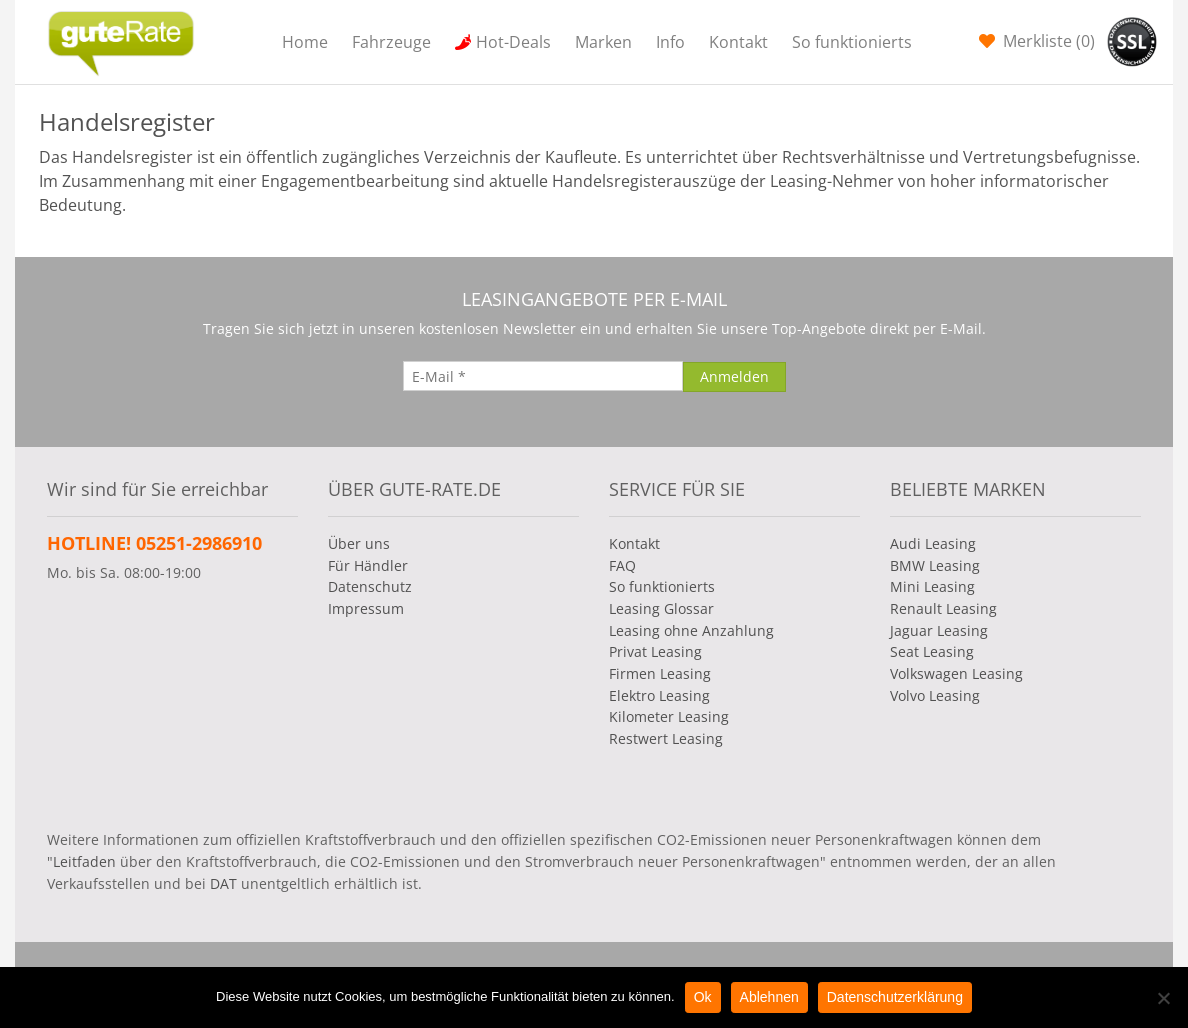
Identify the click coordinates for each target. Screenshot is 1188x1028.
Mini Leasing (932, 586)
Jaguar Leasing (939, 630)
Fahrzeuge (391, 42)
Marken (603, 42)
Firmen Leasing (660, 673)
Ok (703, 997)
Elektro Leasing (659, 695)
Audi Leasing (933, 543)
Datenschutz (370, 586)
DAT (223, 883)
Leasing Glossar (661, 608)
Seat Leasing (932, 651)
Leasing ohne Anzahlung (691, 630)
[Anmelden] (734, 377)
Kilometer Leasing (669, 716)
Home (305, 42)
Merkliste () (1047, 41)
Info (670, 42)
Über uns (359, 543)
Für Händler (368, 565)
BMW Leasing (935, 565)
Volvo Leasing (935, 695)
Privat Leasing (655, 651)
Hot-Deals (513, 42)
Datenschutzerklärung (895, 997)
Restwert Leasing (666, 738)
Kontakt (738, 42)
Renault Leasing (943, 608)
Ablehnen (769, 997)
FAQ (622, 565)
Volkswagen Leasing (956, 673)
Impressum (366, 608)
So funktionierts (852, 42)
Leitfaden (84, 861)
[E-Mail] (543, 376)
